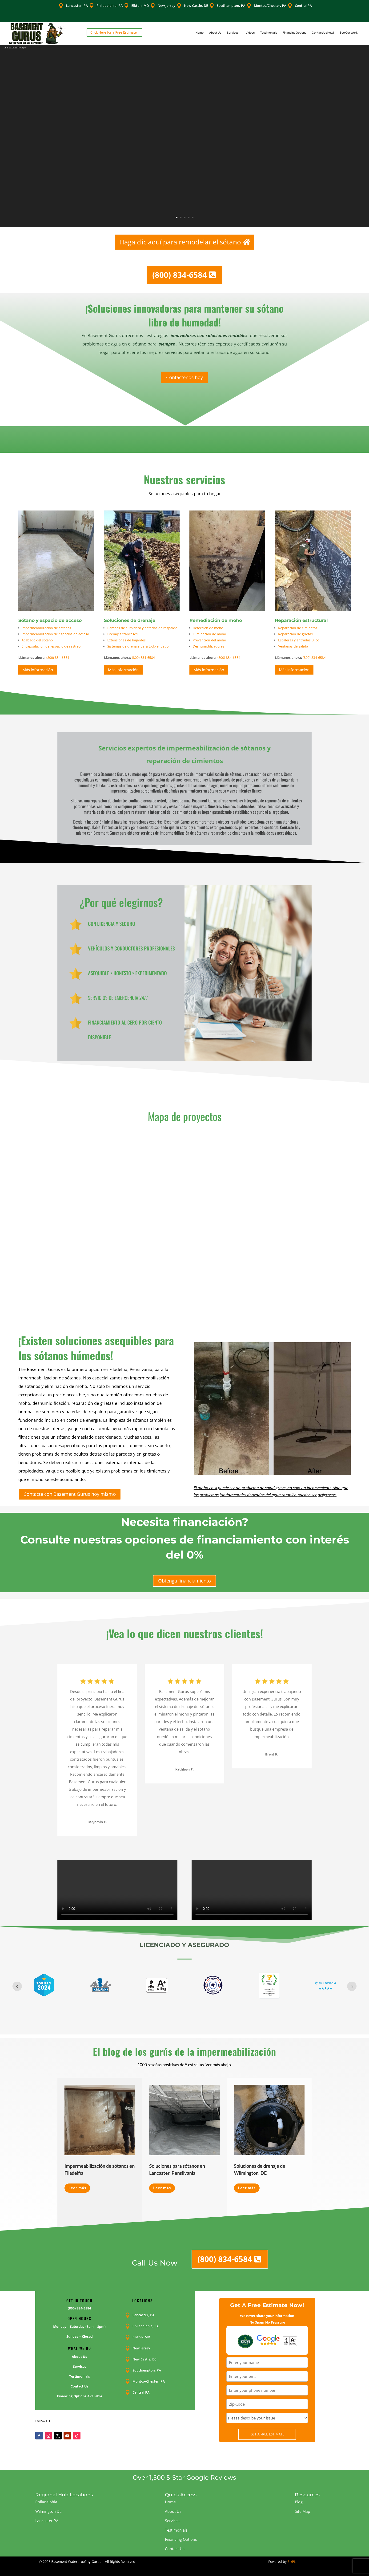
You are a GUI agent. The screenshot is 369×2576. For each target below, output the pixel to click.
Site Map (302, 2511)
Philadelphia (46, 2502)
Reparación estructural (301, 620)
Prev (17, 1986)
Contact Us (174, 2548)
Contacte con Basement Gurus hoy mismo (70, 1494)
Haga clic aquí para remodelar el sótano (180, 241)
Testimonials (268, 33)
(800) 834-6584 (179, 275)
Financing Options (294, 33)
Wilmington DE (48, 2511)
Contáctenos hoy (184, 377)
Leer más (77, 2187)
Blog (299, 2502)
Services (232, 33)
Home (200, 33)
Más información (37, 669)
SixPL (292, 2561)
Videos (250, 33)
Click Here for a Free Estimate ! (114, 32)
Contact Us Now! (323, 33)
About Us (215, 33)
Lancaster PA (46, 2520)
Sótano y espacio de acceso (50, 620)
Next (352, 1986)
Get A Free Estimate (267, 2434)
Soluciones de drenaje (129, 620)
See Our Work (348, 33)
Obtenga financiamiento (184, 1581)
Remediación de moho (215, 620)
